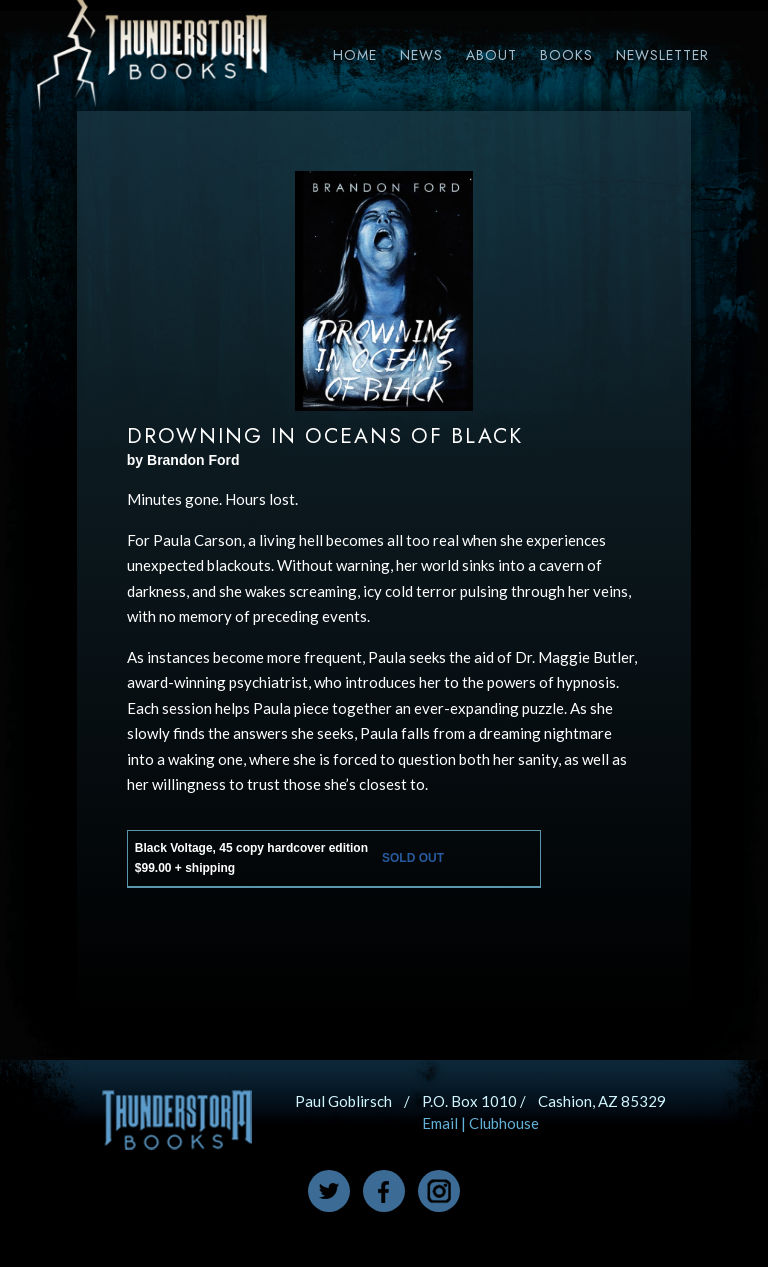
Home (355, 55)
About (491, 55)
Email (440, 1123)
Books (566, 55)
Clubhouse (504, 1123)
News (421, 55)
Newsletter (662, 55)
